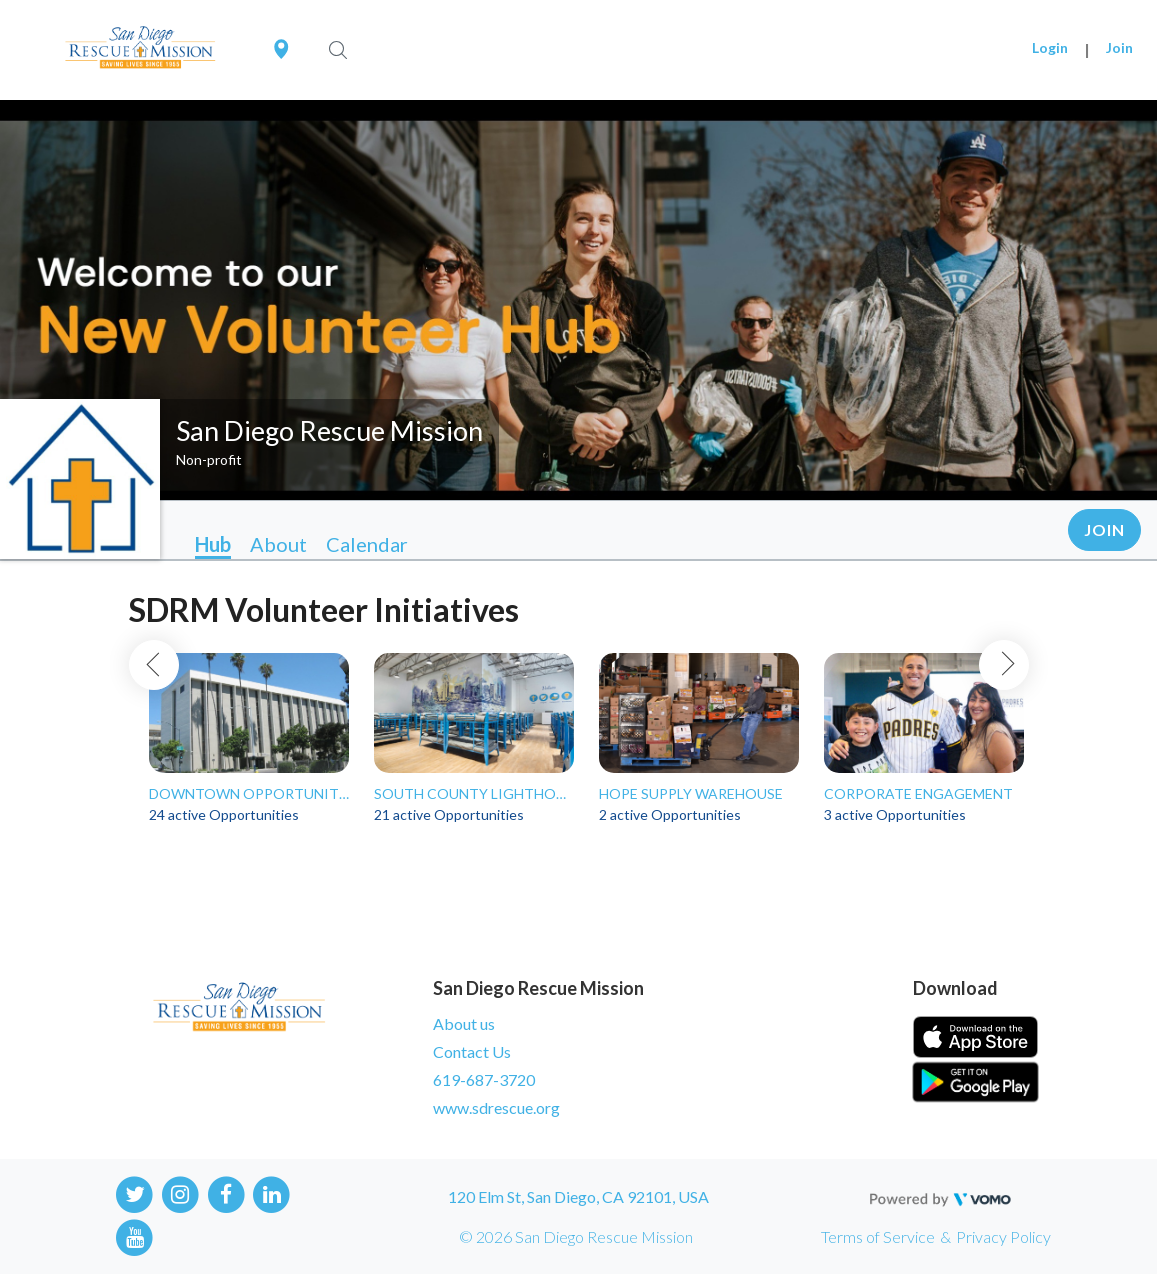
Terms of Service (878, 1236)
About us (464, 1023)
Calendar (367, 544)
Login (1050, 47)
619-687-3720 (484, 1079)
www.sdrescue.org (496, 1107)
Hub (213, 544)
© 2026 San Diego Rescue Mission (576, 1236)
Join (1119, 47)
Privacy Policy (1003, 1236)
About (278, 544)
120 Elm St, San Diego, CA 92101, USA (578, 1196)
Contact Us (472, 1051)
